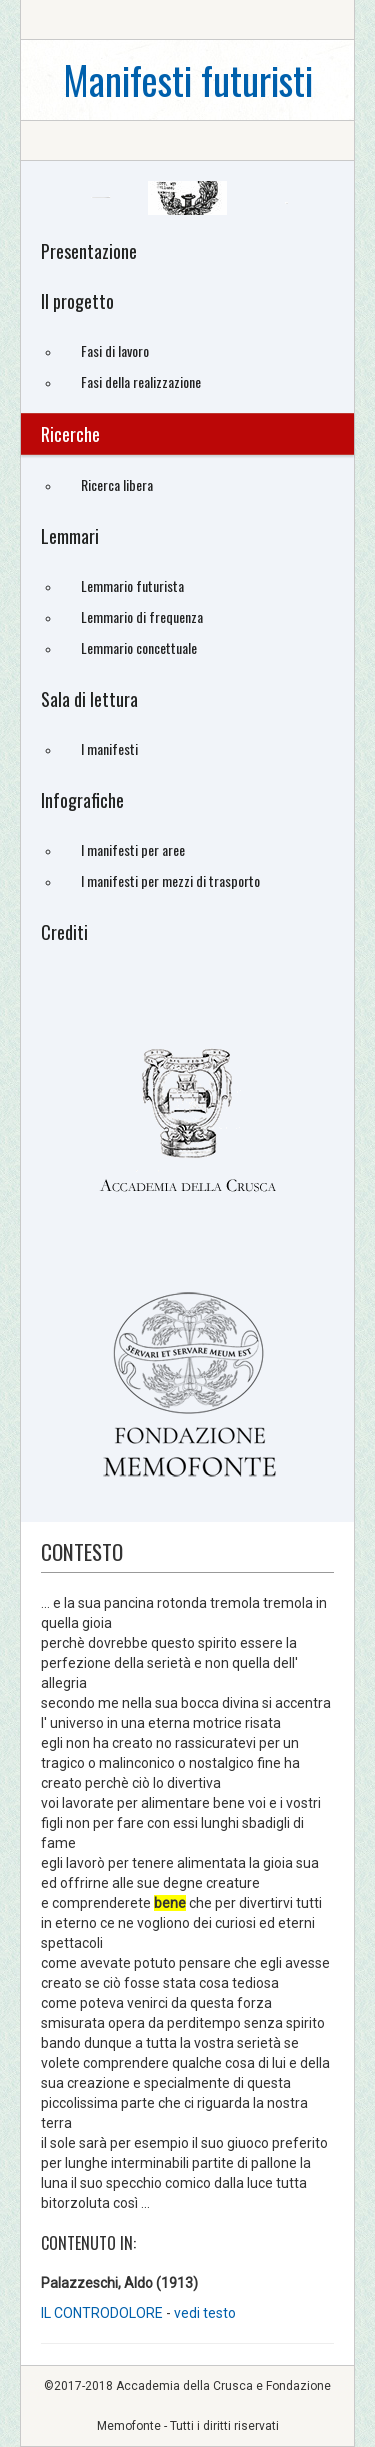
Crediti (64, 932)
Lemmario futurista (132, 585)
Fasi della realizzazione (141, 381)
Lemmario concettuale (139, 647)
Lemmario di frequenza (142, 616)
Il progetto (77, 301)
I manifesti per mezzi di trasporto (170, 880)
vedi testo (205, 2313)
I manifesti (109, 748)
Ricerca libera (117, 484)
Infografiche (82, 800)
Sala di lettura (89, 699)
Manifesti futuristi (188, 79)
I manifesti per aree (133, 849)
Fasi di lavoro (115, 350)
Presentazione (89, 251)
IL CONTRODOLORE (103, 2313)
